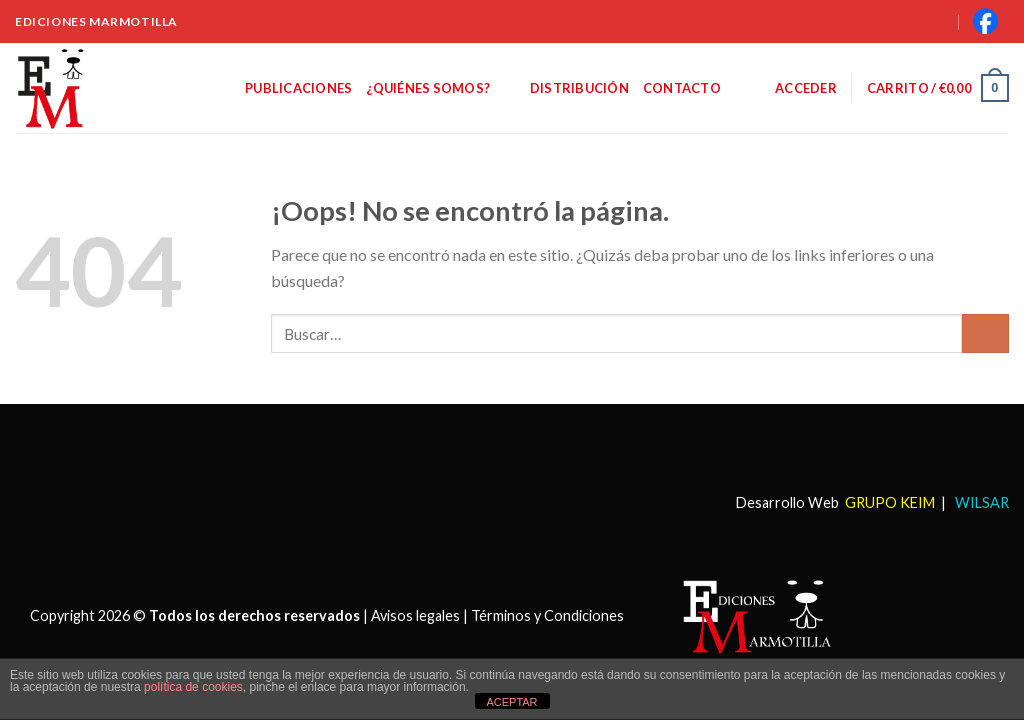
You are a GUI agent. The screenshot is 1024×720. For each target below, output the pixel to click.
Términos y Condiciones (547, 615)
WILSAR (980, 502)
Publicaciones (298, 88)
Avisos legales (415, 615)
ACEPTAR (511, 702)
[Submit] (985, 333)
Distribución (579, 88)
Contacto (682, 88)
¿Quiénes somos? (440, 87)
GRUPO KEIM (890, 502)
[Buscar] (914, 21)
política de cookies (193, 687)
